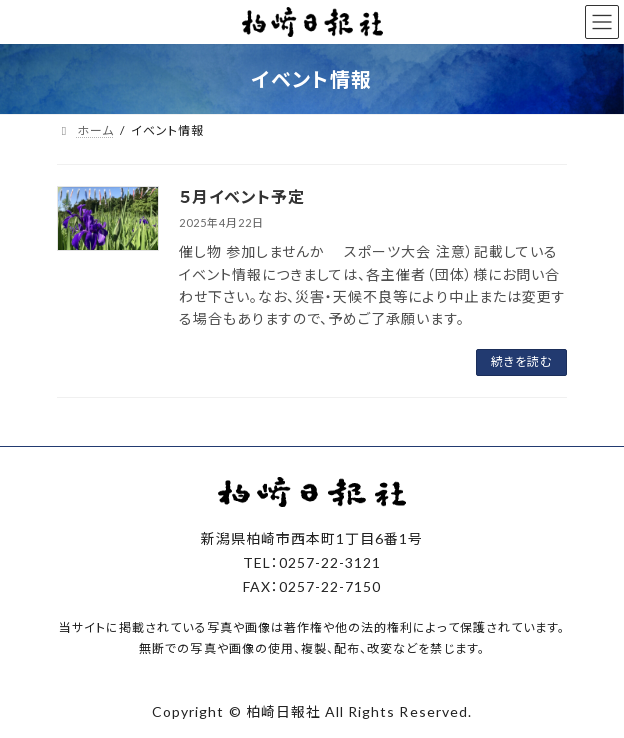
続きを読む (521, 361)
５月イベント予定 (242, 196)
